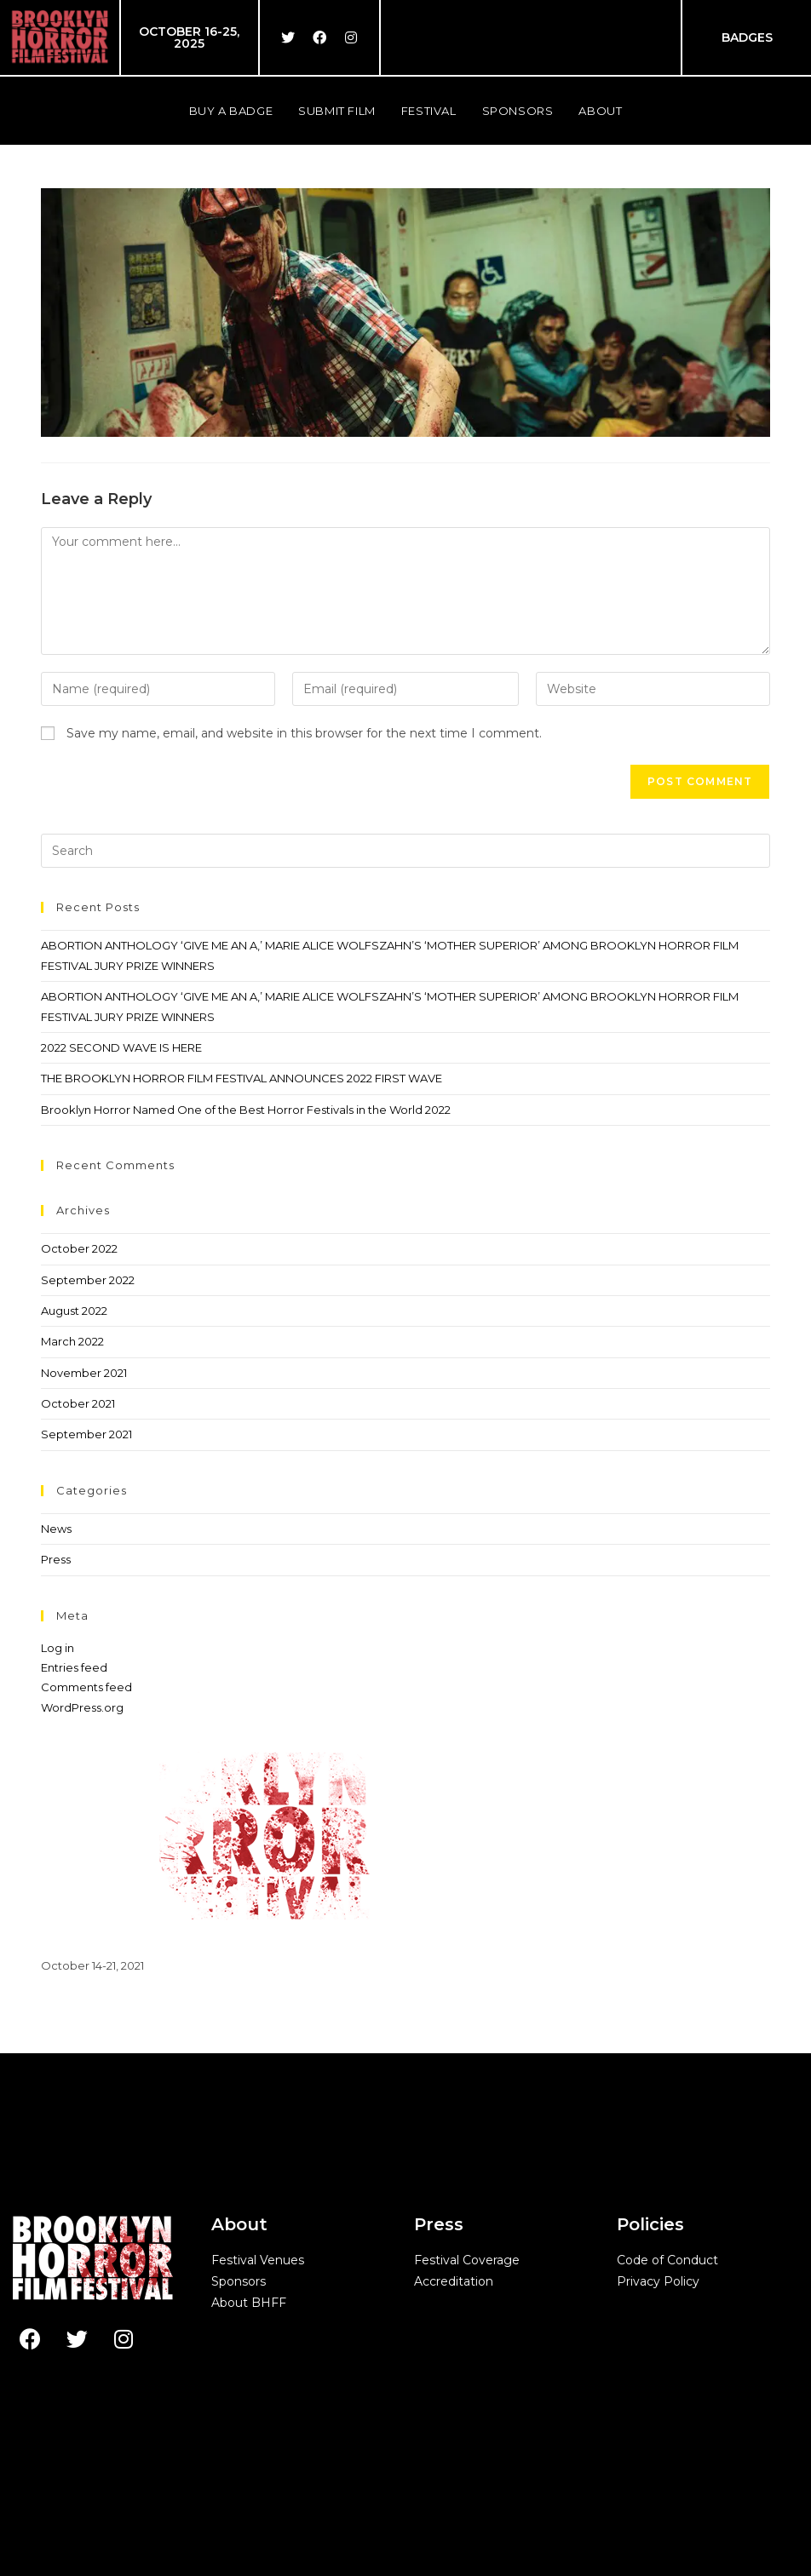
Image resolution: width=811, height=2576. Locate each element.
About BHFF (248, 2302)
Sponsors (238, 2281)
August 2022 (74, 1310)
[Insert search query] (406, 851)
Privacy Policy (658, 2281)
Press (56, 1559)
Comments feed (86, 1687)
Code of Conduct (667, 2260)
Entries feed (74, 1667)
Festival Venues (257, 2260)
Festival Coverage (467, 2260)
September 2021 (86, 1434)
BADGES (747, 37)
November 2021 (84, 1373)
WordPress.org (82, 1707)
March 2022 (72, 1341)
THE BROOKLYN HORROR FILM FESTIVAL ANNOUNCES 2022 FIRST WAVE (241, 1078)
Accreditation (453, 2281)
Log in (57, 1648)
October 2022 (79, 1248)
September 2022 (88, 1280)
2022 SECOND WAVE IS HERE (121, 1047)
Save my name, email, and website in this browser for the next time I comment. (304, 733)
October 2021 (78, 1403)
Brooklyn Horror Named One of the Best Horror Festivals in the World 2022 (246, 1109)
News (56, 1528)
